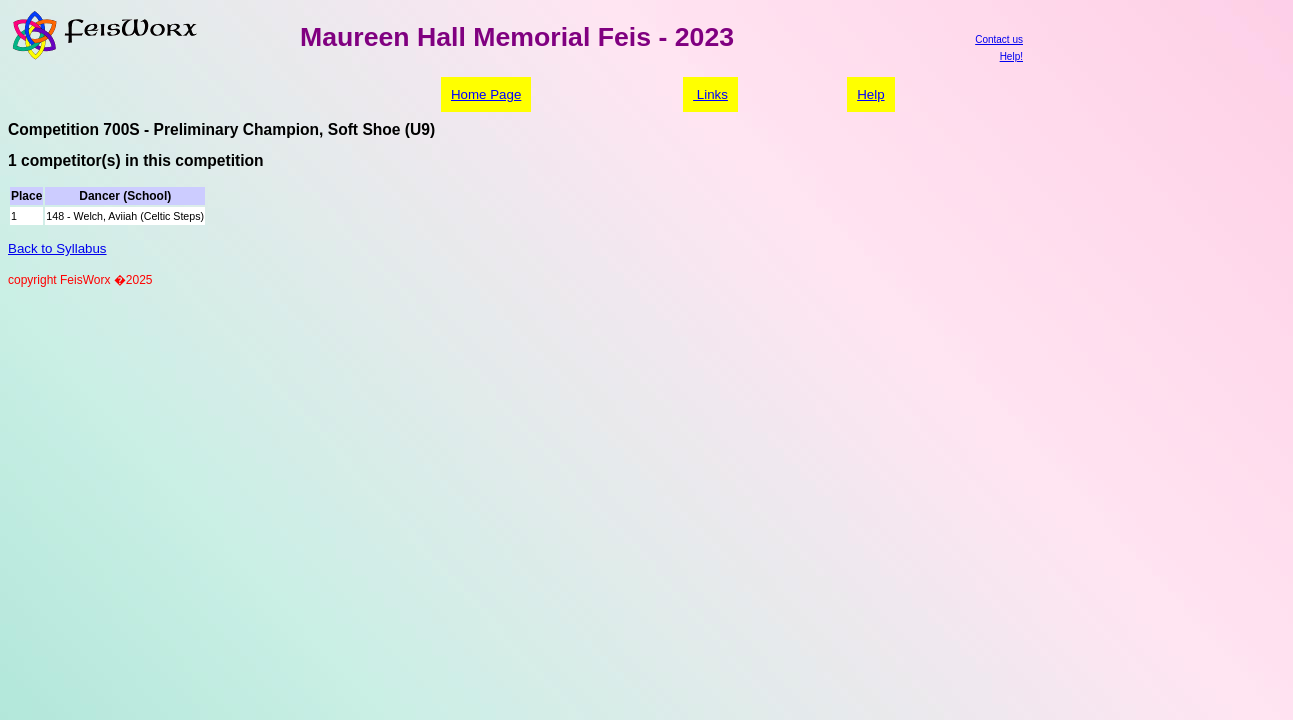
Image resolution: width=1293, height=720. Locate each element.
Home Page (486, 94)
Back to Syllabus (57, 248)
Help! (1011, 56)
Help (870, 94)
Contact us (999, 39)
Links (710, 94)
